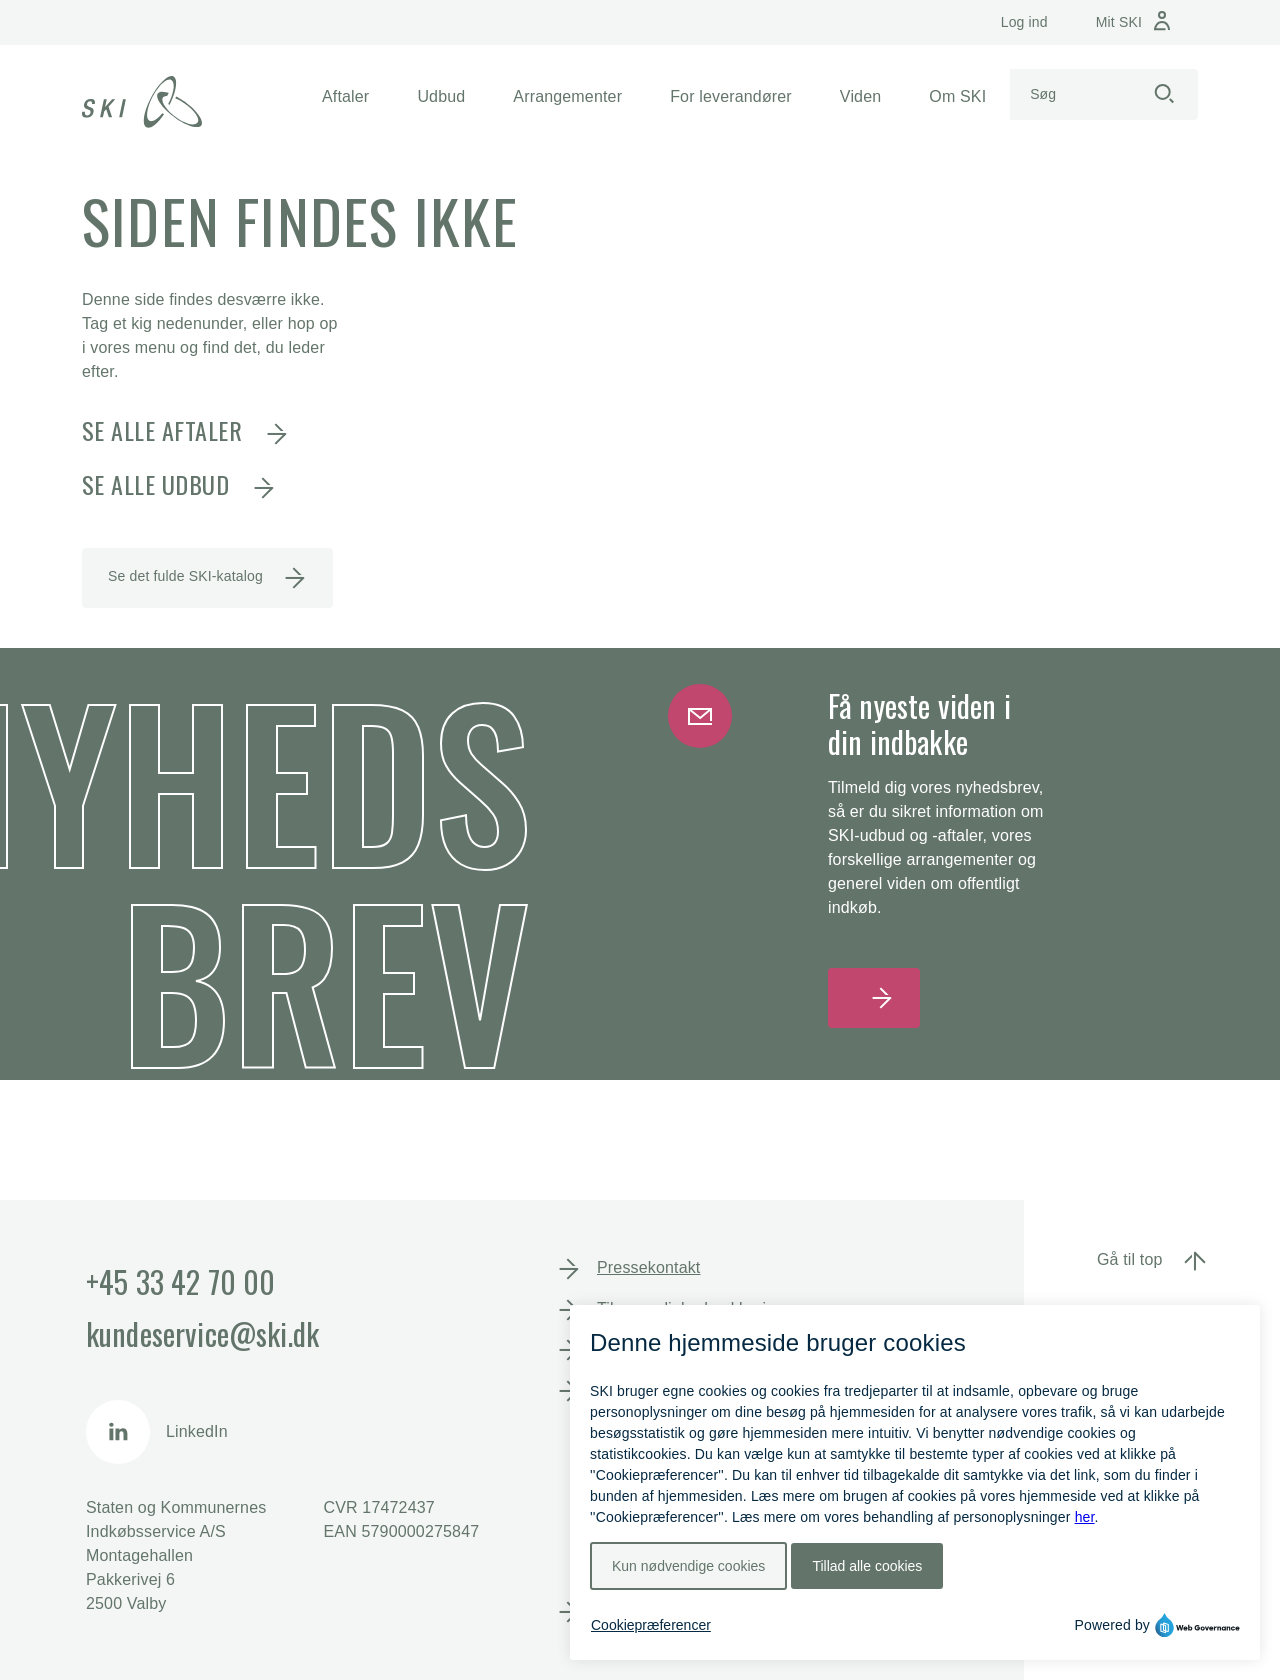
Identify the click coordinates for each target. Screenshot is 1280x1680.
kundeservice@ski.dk (202, 1333)
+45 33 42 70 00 (180, 1281)
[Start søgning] (1164, 94)
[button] (345, 97)
